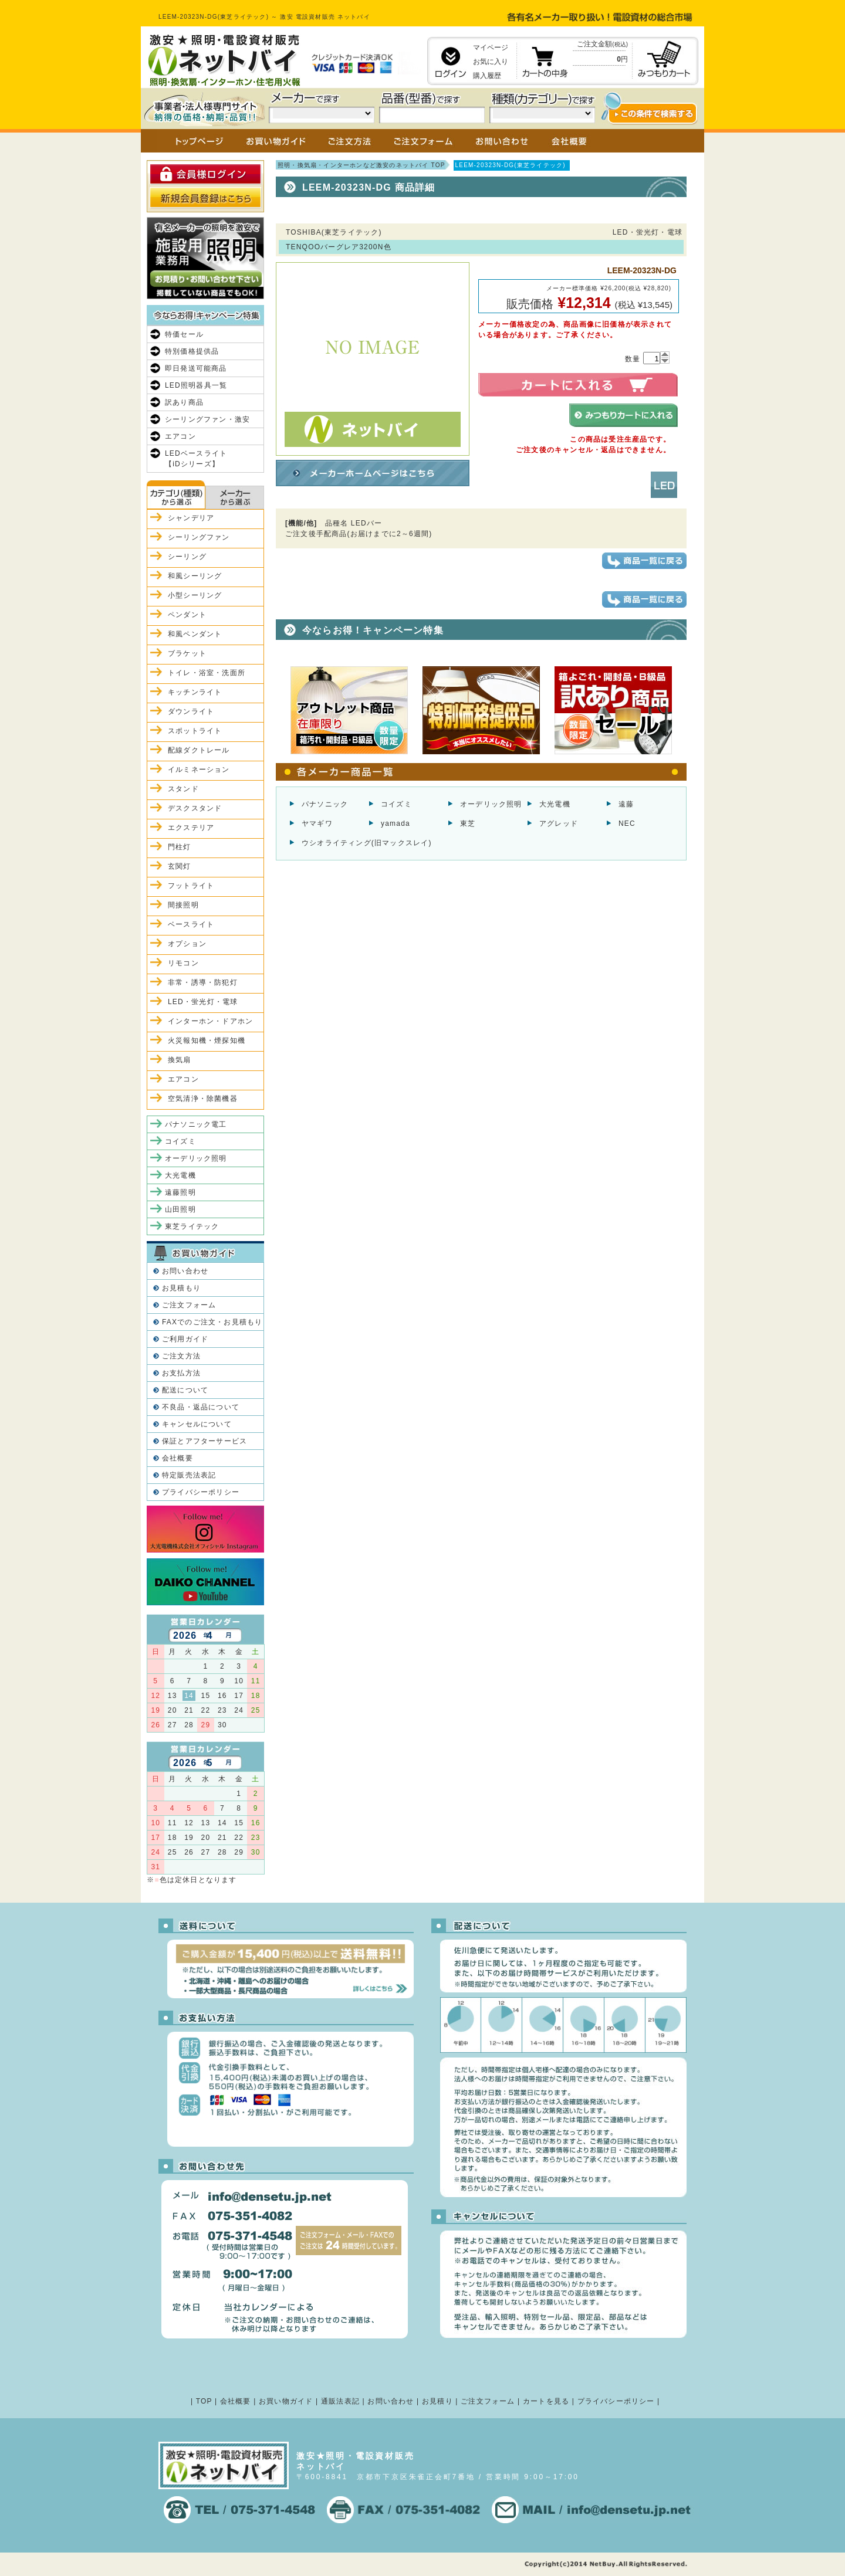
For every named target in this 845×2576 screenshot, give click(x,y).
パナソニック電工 (196, 1124)
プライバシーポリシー (200, 1492)
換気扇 (179, 1060)
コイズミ (396, 804)
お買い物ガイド (286, 2401)
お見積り (437, 2401)
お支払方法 (181, 1373)
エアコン (180, 436)
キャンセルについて (197, 1424)
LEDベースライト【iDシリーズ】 (196, 458)
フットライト (191, 886)
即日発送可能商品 (196, 368)
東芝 (467, 823)
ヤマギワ (317, 823)
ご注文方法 (181, 1356)
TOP (204, 2401)
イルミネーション (199, 769)
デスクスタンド (195, 808)
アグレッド (558, 823)
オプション (187, 944)
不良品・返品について (200, 1407)
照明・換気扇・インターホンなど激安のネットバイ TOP (361, 165)
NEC (627, 823)
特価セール (184, 334)
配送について (185, 1390)
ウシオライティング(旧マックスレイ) (367, 843)
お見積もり (181, 1288)
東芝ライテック (192, 1226)
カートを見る (546, 2401)
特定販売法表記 (189, 1475)
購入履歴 (487, 76)
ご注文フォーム (189, 1305)
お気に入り (490, 61)
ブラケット (187, 653)
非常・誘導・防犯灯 (203, 982)
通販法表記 (340, 2401)
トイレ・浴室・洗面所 (206, 673)
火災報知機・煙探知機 (206, 1040)
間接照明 (183, 905)
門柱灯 (179, 847)
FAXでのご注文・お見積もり (212, 1322)
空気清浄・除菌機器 (203, 1098)
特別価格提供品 (192, 351)
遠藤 (626, 804)
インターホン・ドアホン (210, 1021)
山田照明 (180, 1209)
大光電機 (554, 804)
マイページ (490, 47)
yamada (395, 823)
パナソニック (325, 804)
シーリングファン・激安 (207, 419)
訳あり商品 (184, 402)
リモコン (183, 963)
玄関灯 (179, 866)
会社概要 (177, 1458)
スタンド (183, 789)
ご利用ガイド (185, 1339)
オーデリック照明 (491, 804)
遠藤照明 (180, 1192)
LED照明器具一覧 (196, 385)
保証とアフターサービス (204, 1441)
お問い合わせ (185, 1271)
